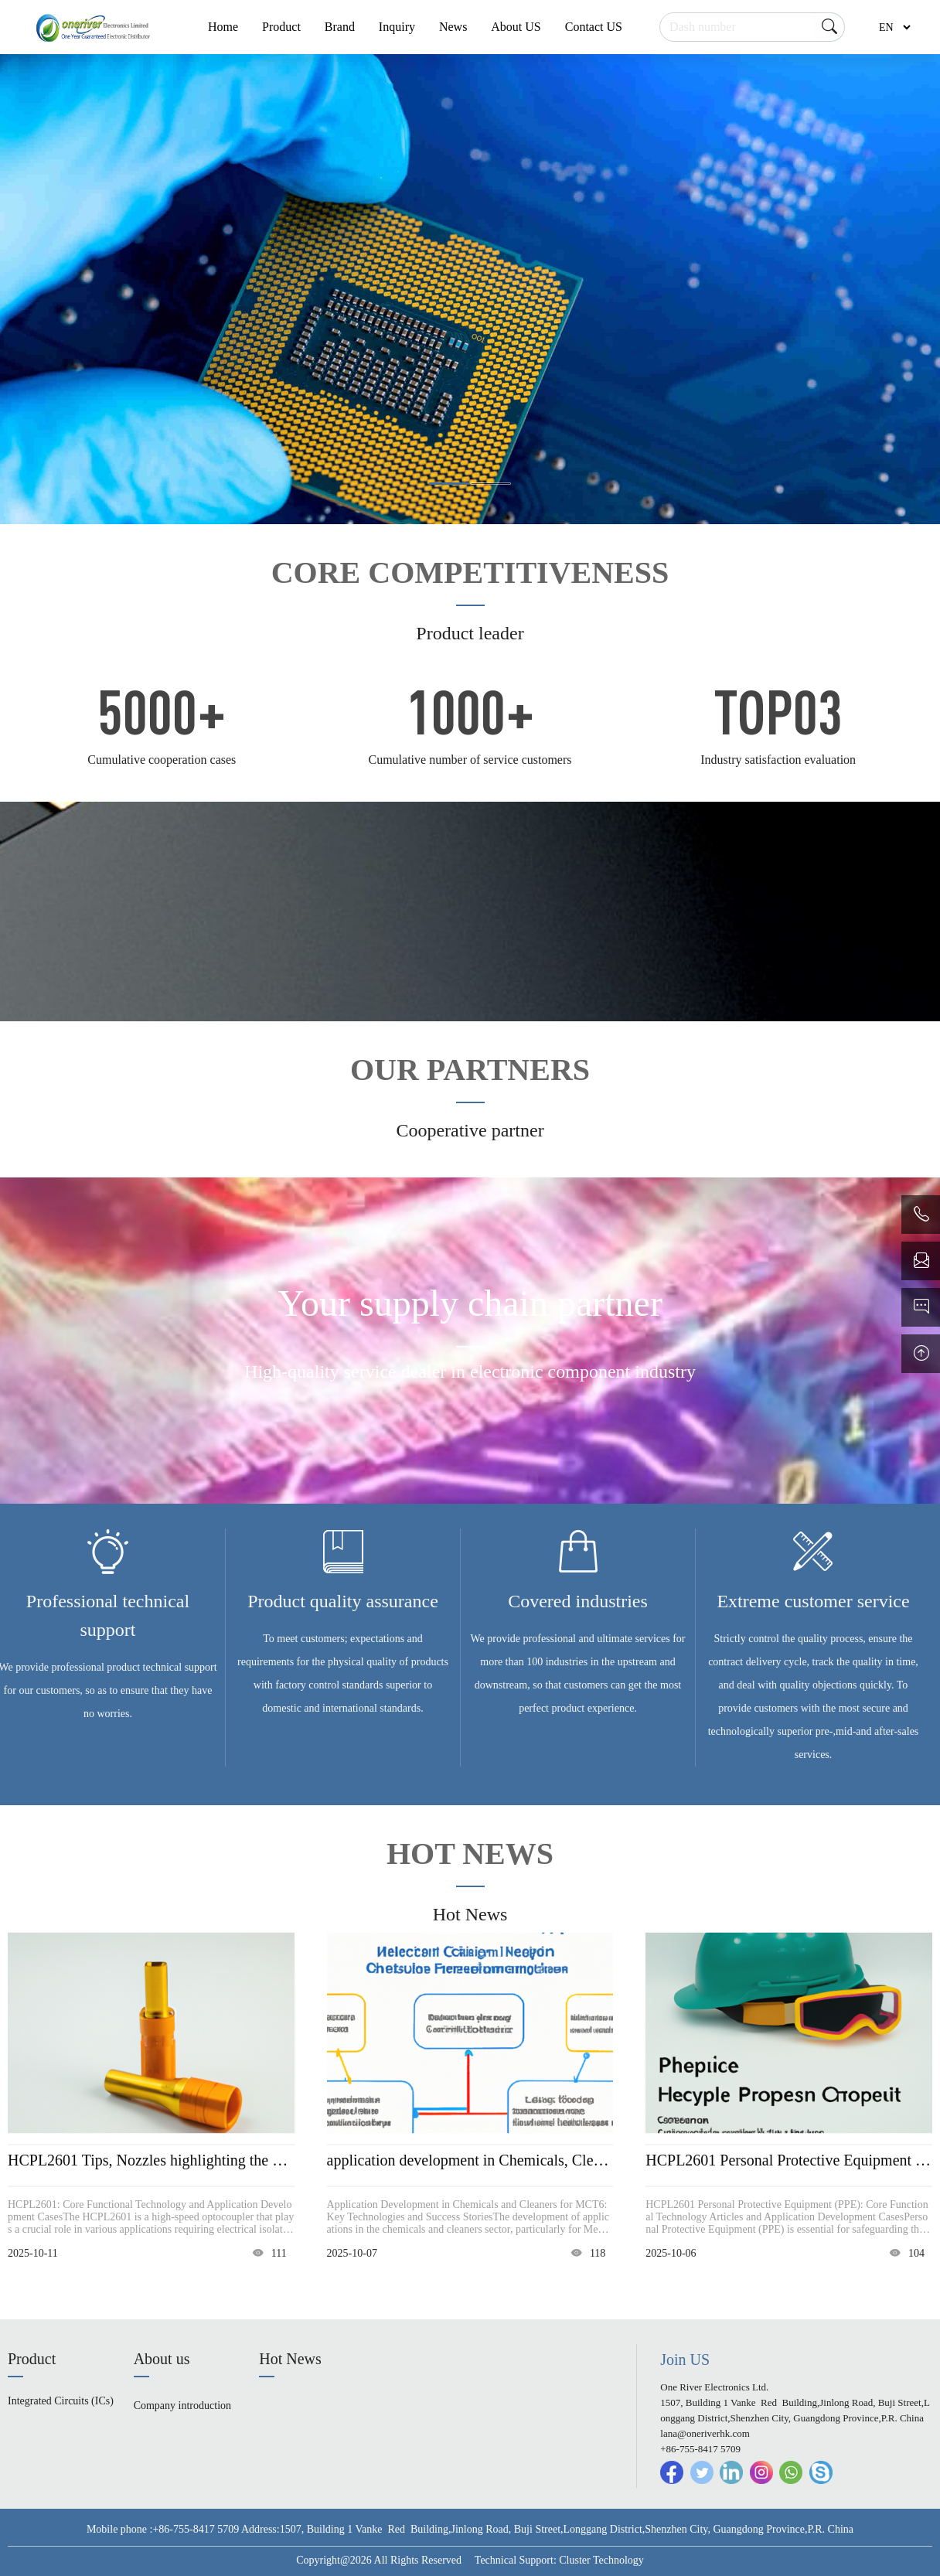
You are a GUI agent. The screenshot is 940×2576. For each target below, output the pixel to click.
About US (515, 26)
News (453, 26)
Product (281, 26)
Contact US (593, 26)
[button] (449, 483)
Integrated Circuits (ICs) (61, 2401)
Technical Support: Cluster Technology (559, 2560)
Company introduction (182, 2405)
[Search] (752, 27)
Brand (340, 26)
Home (223, 26)
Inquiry (397, 26)
